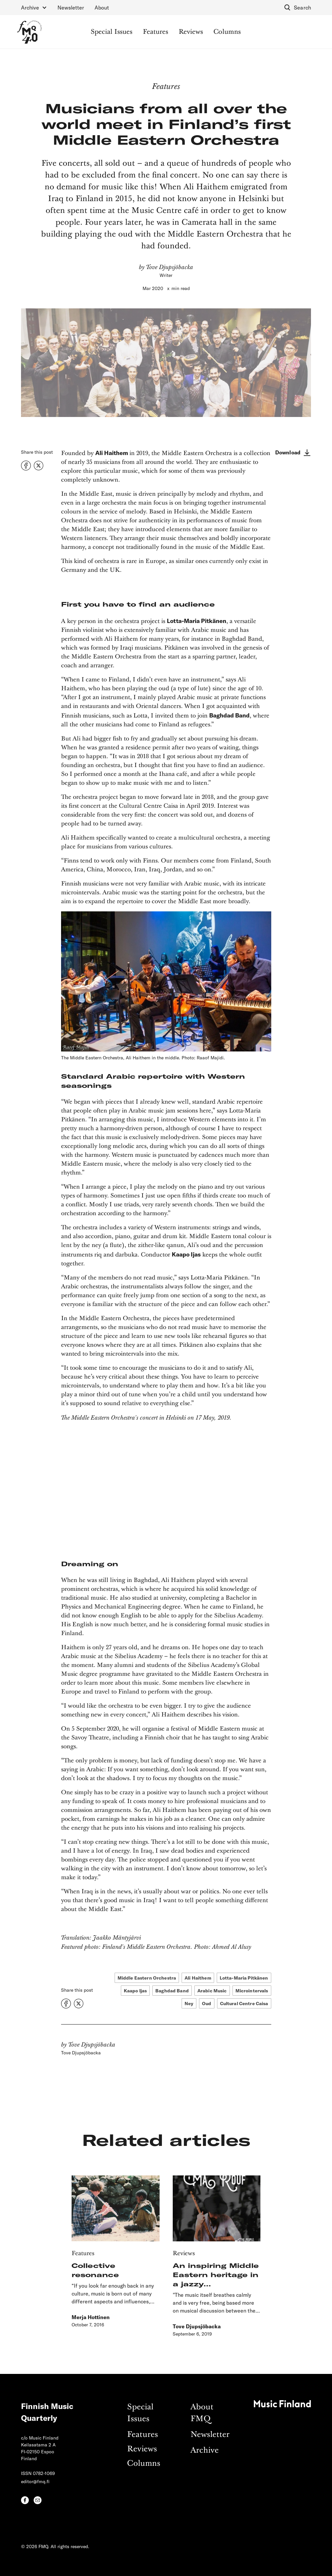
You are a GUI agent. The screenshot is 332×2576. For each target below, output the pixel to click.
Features (155, 32)
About (102, 7)
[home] (29, 32)
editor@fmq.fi (35, 2481)
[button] (34, 7)
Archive (204, 2450)
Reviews (191, 32)
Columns (227, 32)
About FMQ (201, 2413)
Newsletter (70, 7)
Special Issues (111, 32)
